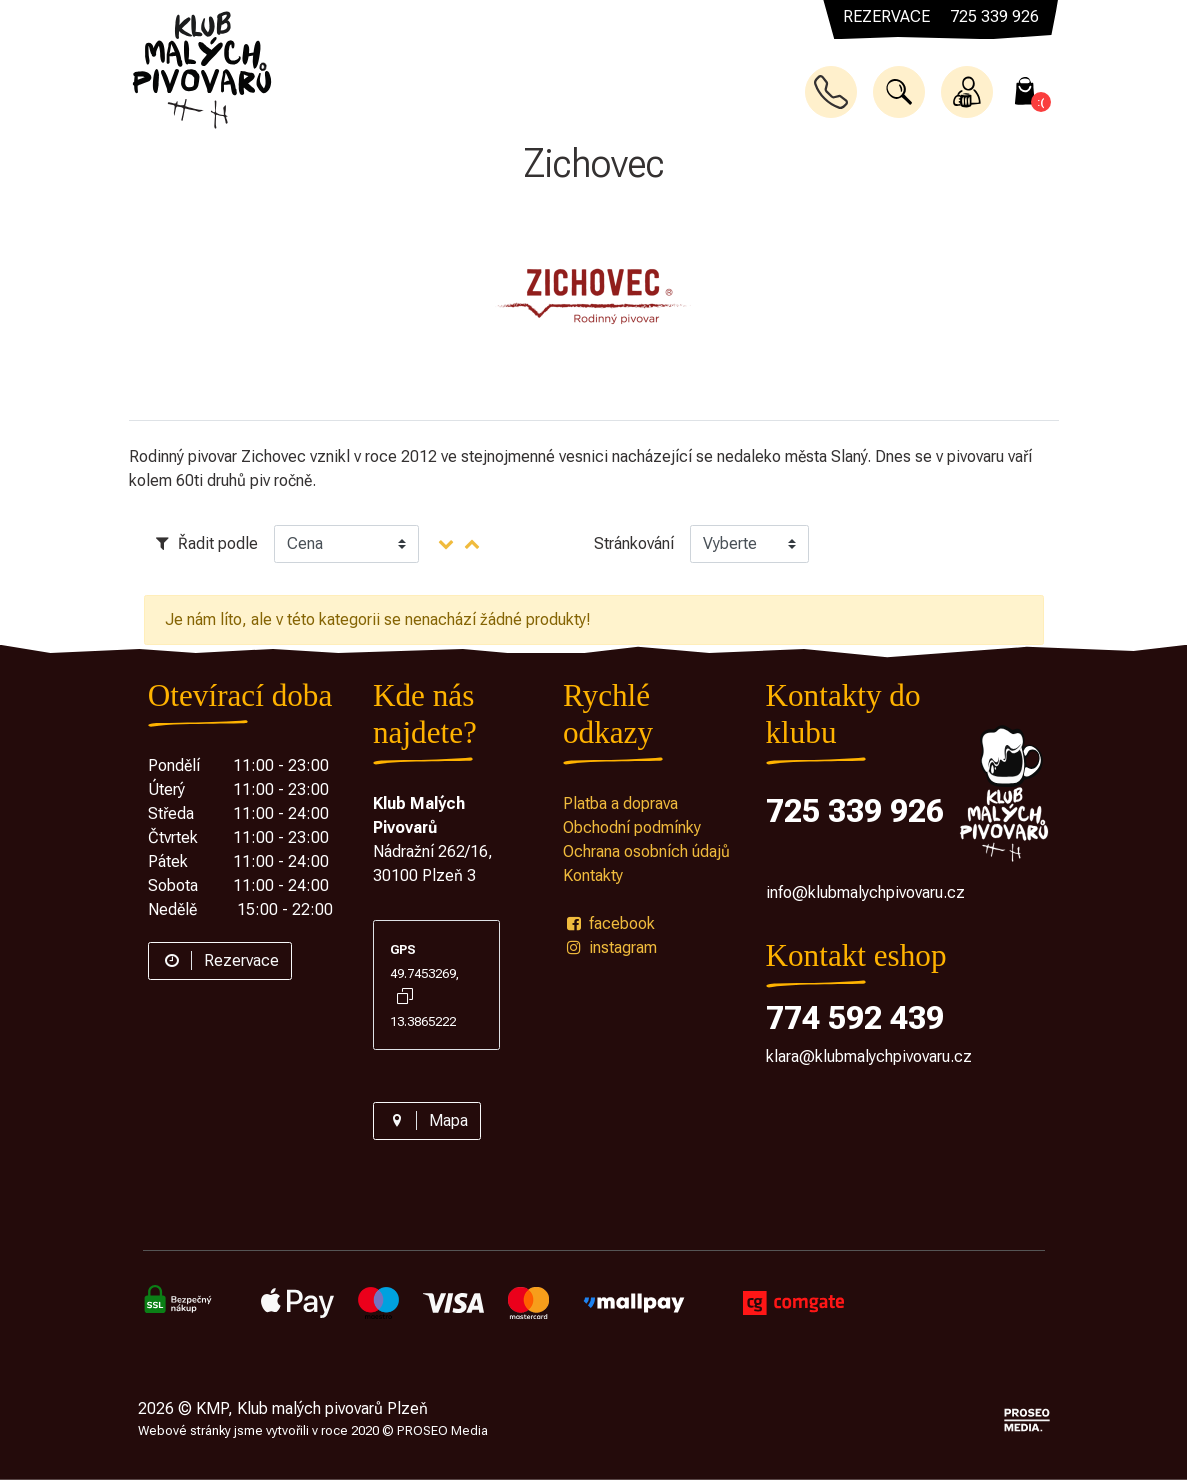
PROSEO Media (442, 1430)
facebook (609, 923)
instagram (610, 947)
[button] (899, 92)
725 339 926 (855, 811)
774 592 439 (855, 1018)
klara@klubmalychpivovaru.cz (869, 1056)
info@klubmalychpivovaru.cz (865, 892)
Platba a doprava (620, 803)
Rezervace (220, 960)
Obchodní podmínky (632, 827)
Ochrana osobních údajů (646, 851)
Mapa (427, 1120)
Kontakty (593, 875)
